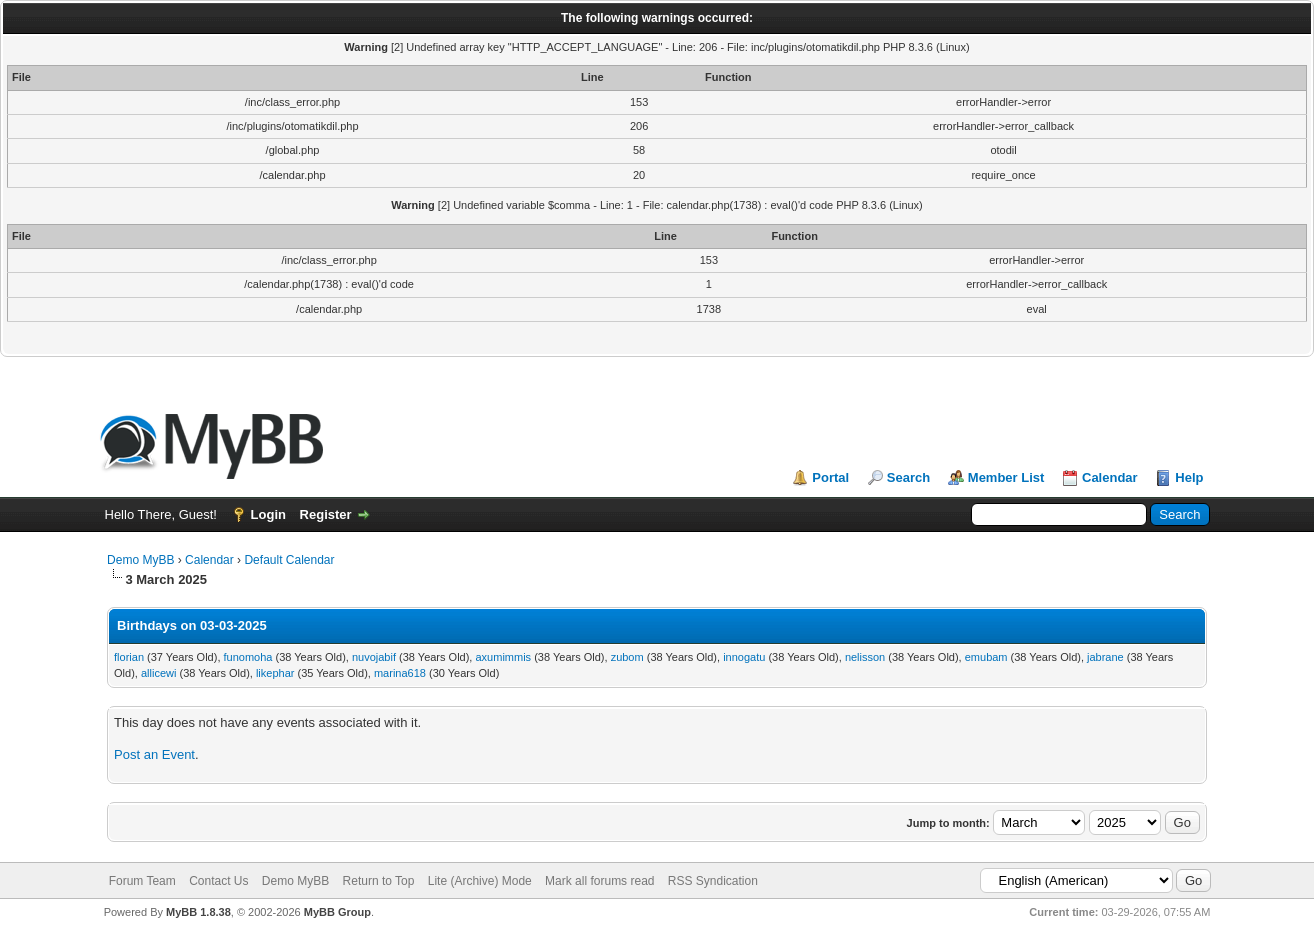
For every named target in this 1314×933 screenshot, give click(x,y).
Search (908, 477)
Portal (830, 477)
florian (129, 657)
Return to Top (379, 881)
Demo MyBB (140, 560)
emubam (986, 657)
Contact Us (218, 881)
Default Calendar (289, 560)
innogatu (744, 657)
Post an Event (154, 754)
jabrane (1105, 657)
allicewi (158, 673)
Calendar (1110, 477)
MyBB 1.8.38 (198, 912)
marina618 (400, 673)
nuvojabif (374, 657)
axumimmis (504, 657)
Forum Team (142, 881)
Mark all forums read (599, 881)
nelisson (865, 657)
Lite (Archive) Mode (480, 881)
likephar (275, 673)
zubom (627, 657)
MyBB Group (337, 912)
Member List (1006, 477)
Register (326, 514)
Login (268, 514)
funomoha (248, 657)
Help (1189, 477)
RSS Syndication (713, 881)
